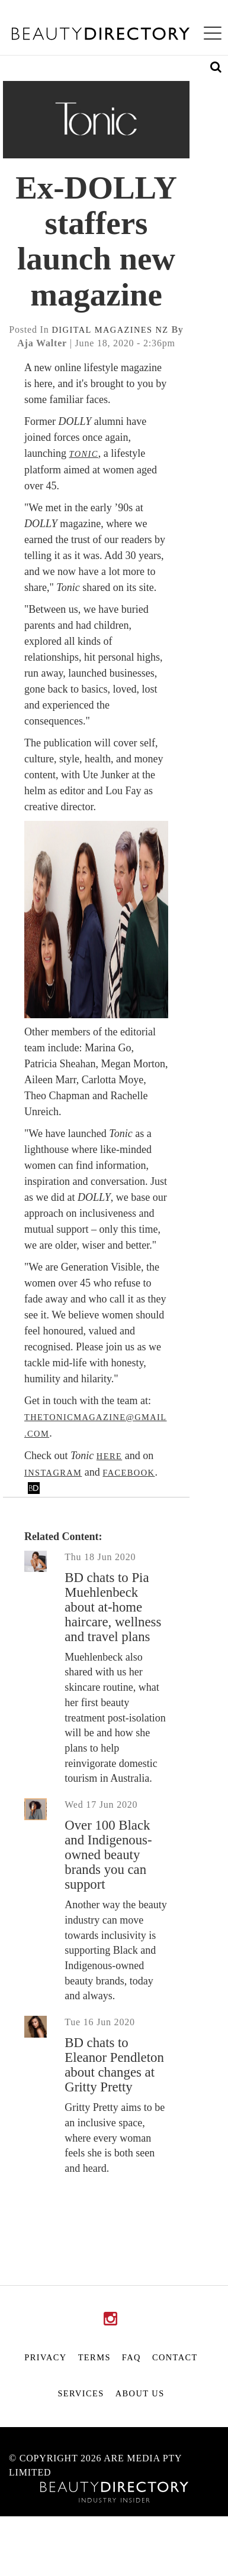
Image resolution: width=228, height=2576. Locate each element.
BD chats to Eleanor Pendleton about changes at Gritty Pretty (114, 2064)
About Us (140, 2393)
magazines (124, 329)
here (109, 1456)
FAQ (131, 2357)
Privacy (45, 2357)
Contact (175, 2357)
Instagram (53, 1472)
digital (72, 329)
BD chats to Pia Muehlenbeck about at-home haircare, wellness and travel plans (113, 1607)
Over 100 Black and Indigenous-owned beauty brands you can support (108, 1855)
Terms (94, 2357)
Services (80, 2393)
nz (162, 329)
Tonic (83, 454)
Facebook (128, 1472)
